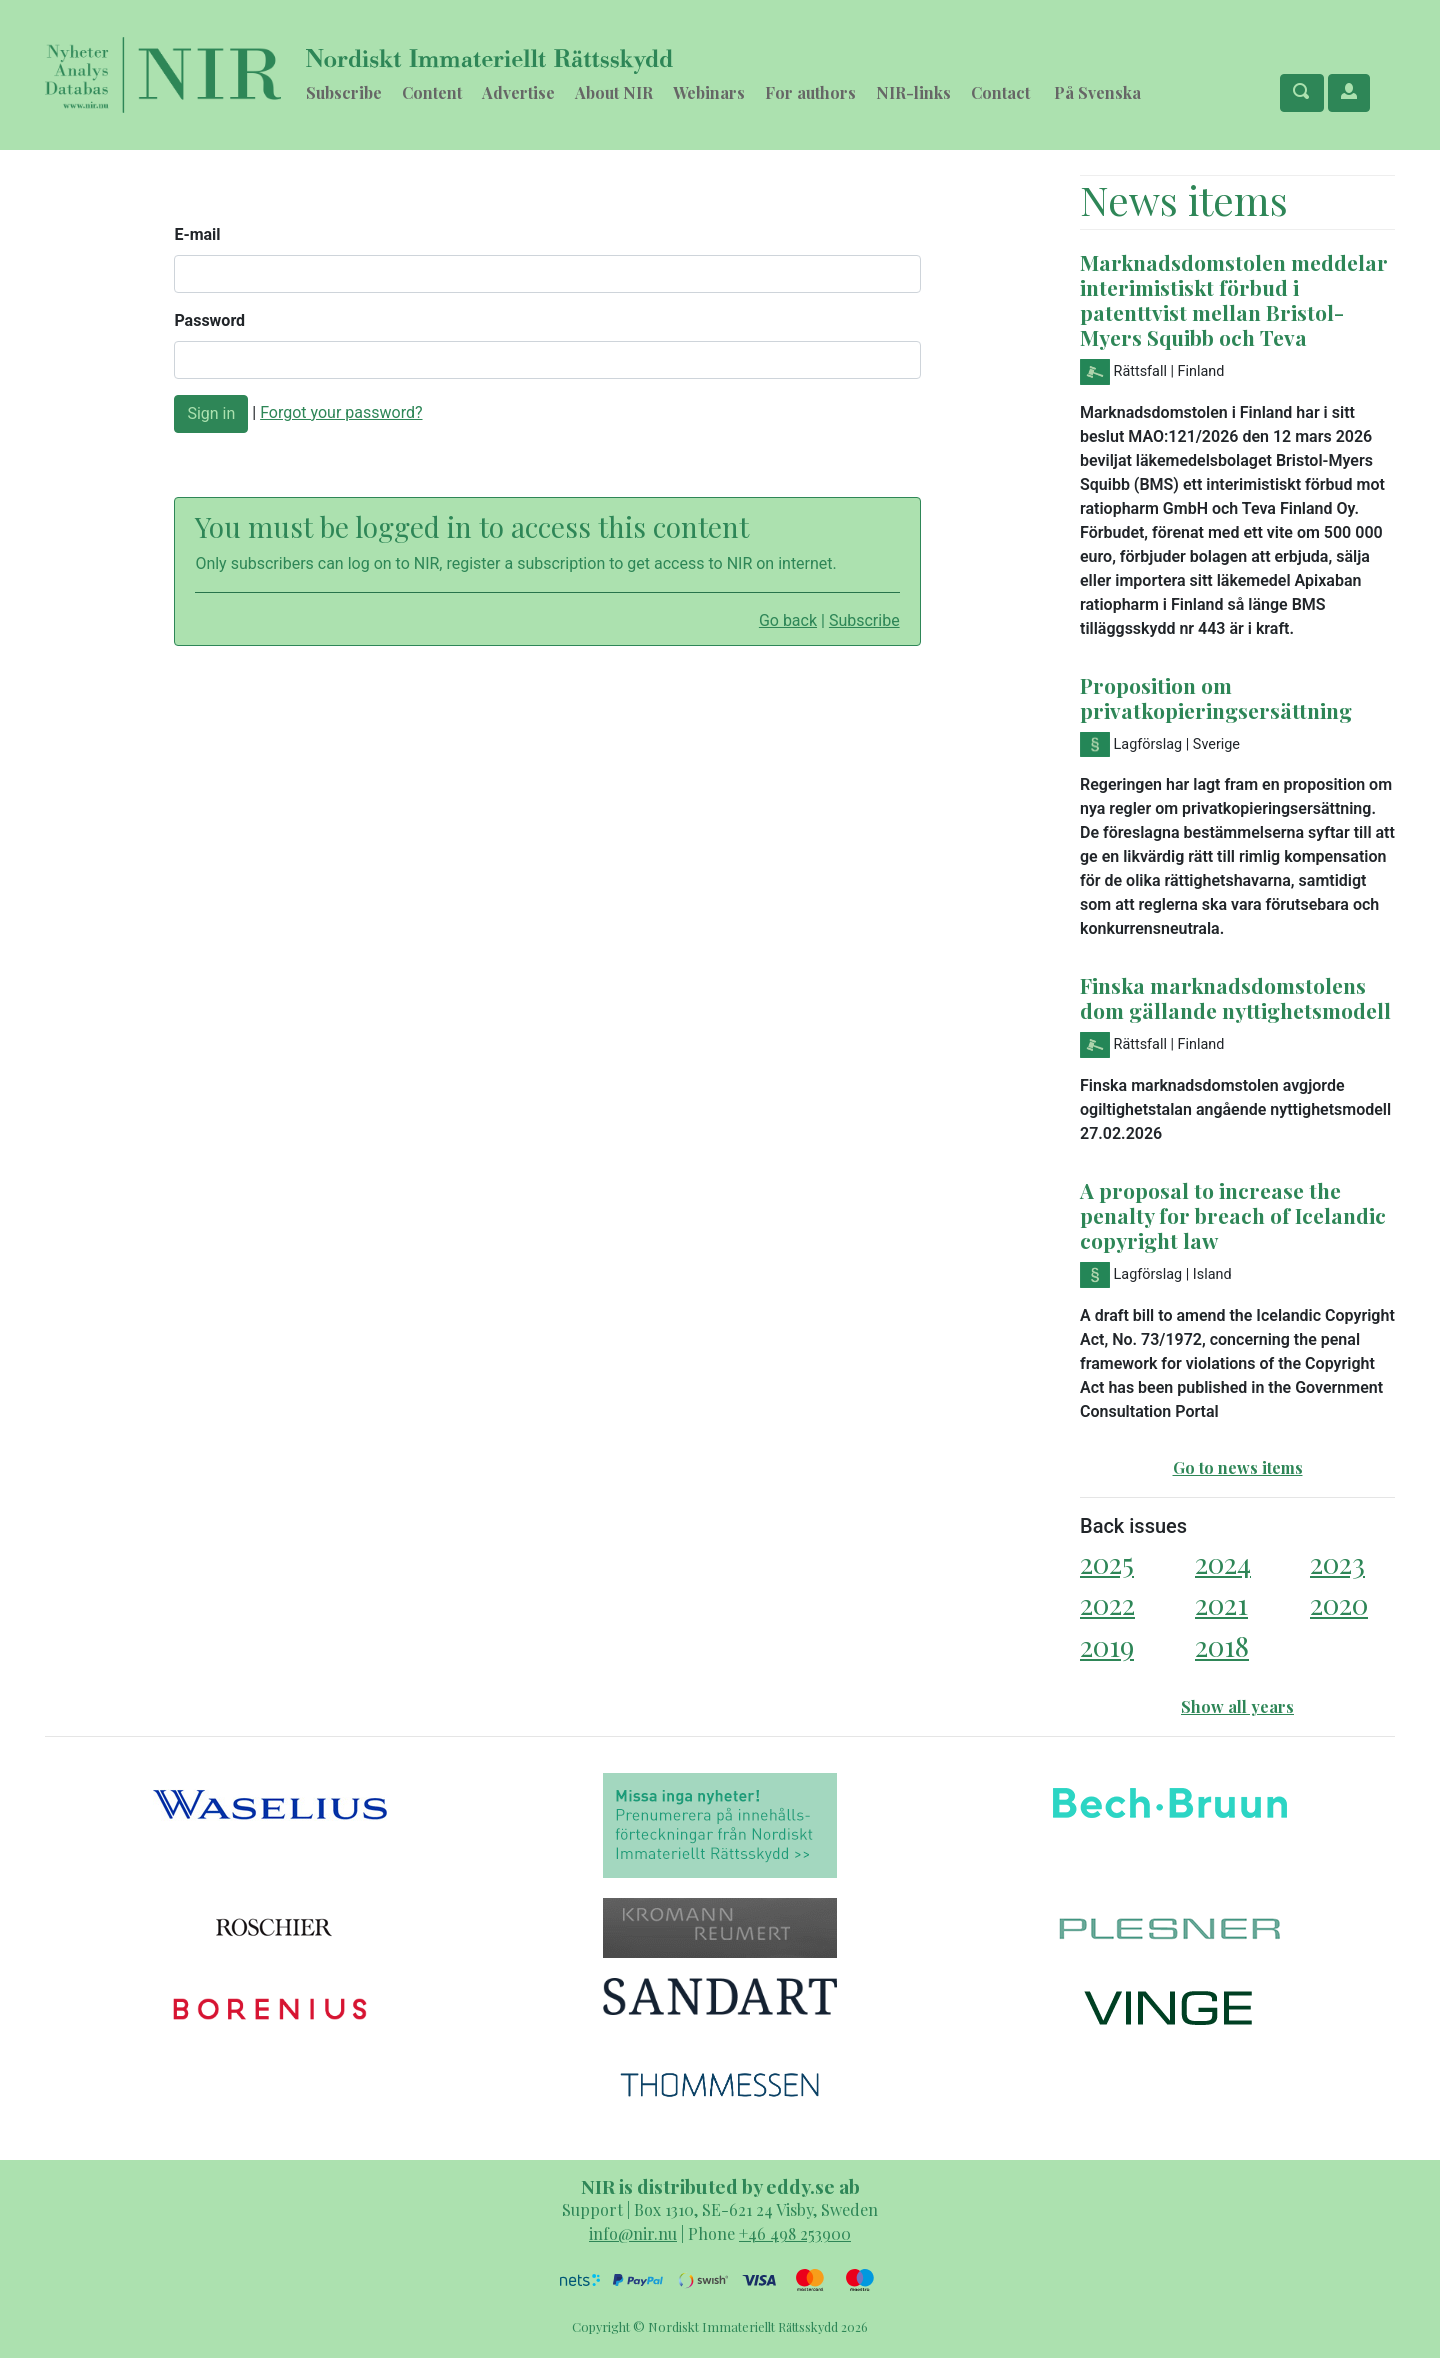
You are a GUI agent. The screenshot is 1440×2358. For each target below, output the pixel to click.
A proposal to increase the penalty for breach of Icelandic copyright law (1233, 1215)
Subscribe (344, 92)
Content (432, 92)
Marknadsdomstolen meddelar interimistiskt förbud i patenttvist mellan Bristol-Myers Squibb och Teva (1234, 299)
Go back (788, 620)
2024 (1223, 1562)
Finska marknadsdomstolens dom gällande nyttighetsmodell (1235, 997)
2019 (1107, 1645)
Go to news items (1238, 1467)
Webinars (709, 92)
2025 (1107, 1562)
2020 (1339, 1603)
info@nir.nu (633, 2233)
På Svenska (1097, 92)
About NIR (614, 92)
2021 (1221, 1603)
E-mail (197, 234)
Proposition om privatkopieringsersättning (1216, 697)
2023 (1337, 1562)
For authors (810, 92)
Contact (1000, 92)
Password (209, 320)
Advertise (518, 92)
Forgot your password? (341, 412)
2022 (1107, 1603)
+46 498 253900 (795, 2233)
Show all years (1237, 1706)
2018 (1222, 1645)
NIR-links (913, 92)
